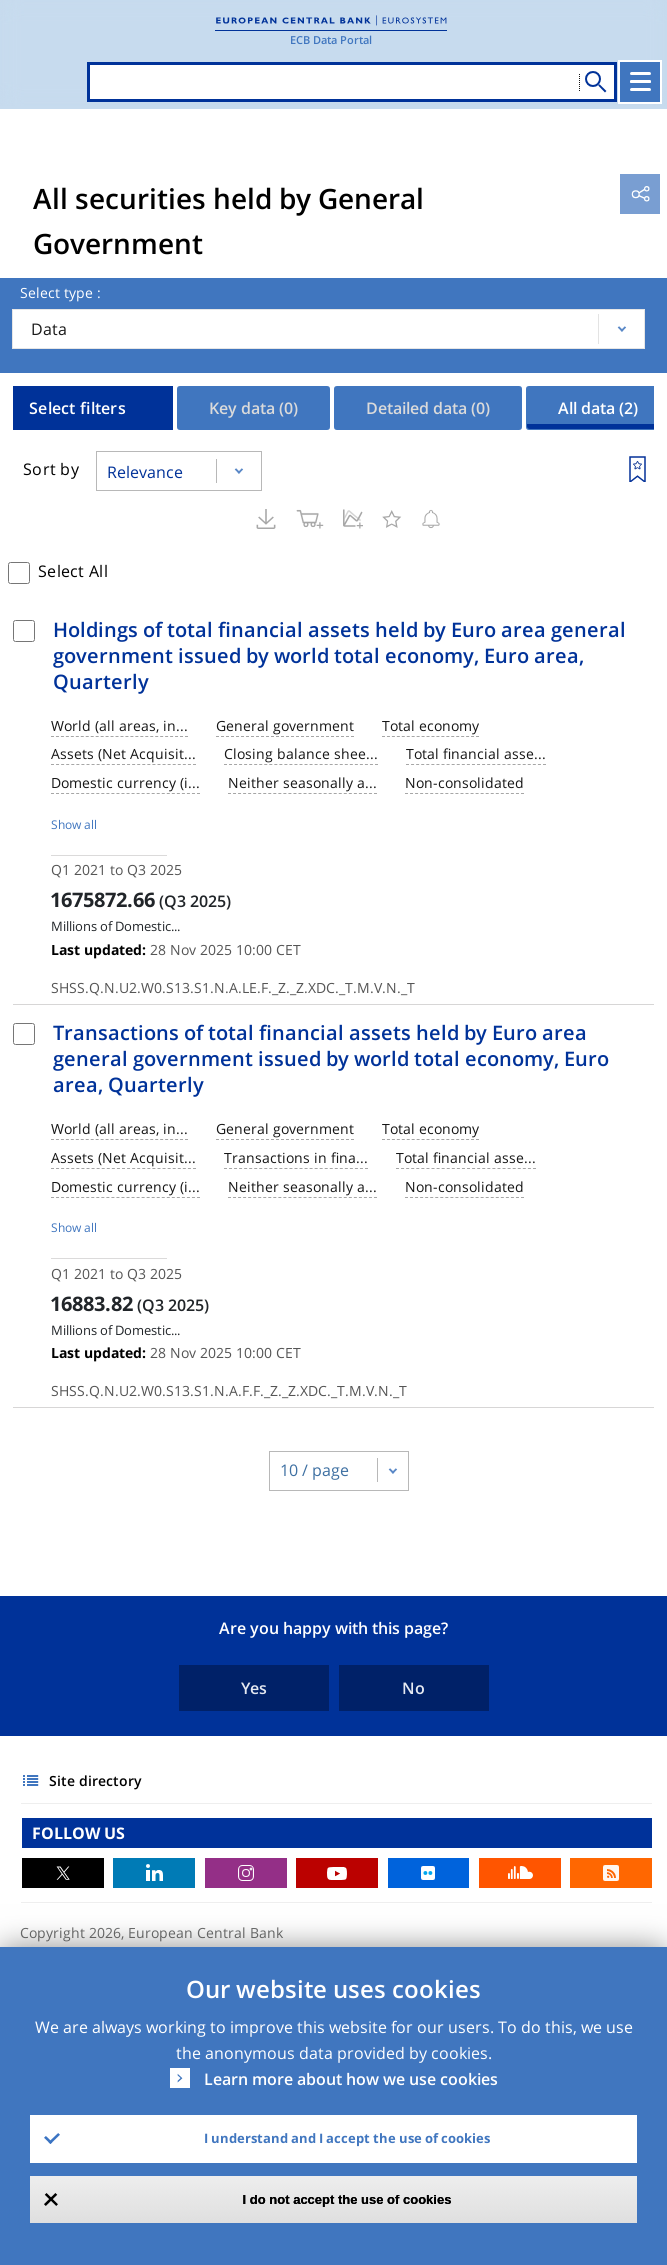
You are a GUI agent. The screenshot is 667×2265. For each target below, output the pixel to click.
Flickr (429, 1873)
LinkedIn (154, 1873)
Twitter (63, 1873)
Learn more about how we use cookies (351, 2079)
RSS (611, 1873)
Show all (74, 824)
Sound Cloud (520, 1873)
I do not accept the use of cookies (347, 2199)
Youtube (337, 1873)
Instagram (246, 1873)
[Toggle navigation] (640, 82)
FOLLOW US (78, 1833)
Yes (254, 1688)
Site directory (95, 1780)
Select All (73, 571)
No (413, 1688)
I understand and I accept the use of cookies (347, 2138)
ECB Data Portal (331, 39)
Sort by (51, 469)
